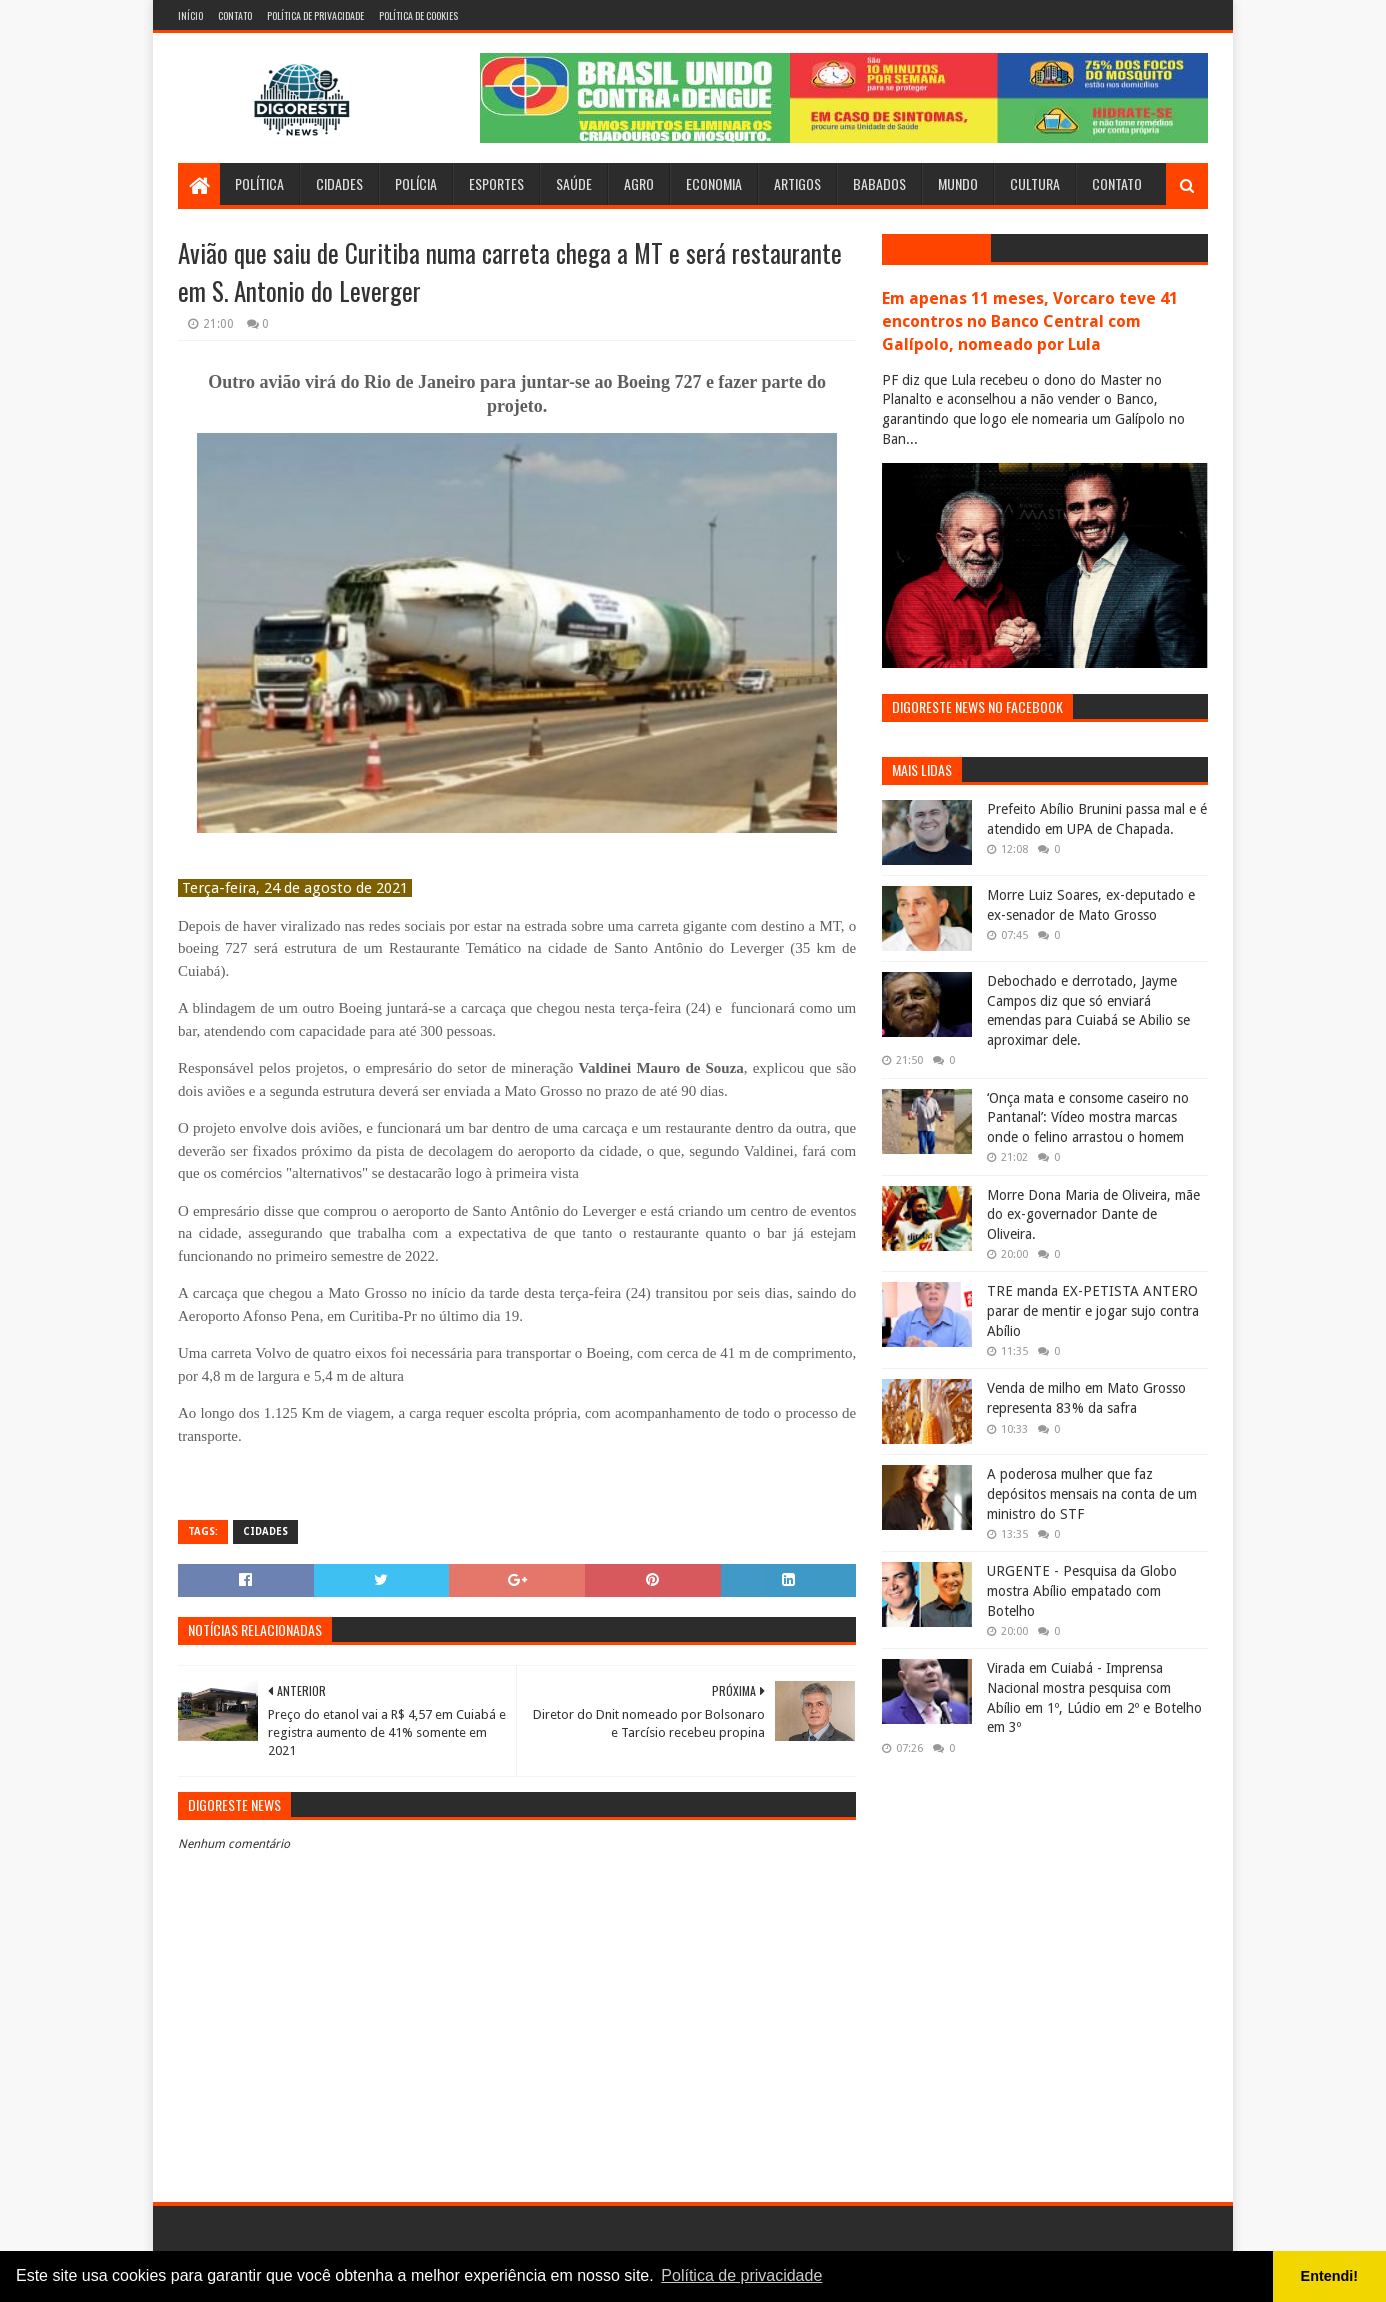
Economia (714, 183)
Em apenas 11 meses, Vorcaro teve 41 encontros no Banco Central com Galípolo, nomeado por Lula (1030, 321)
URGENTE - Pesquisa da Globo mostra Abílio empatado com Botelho (1082, 1590)
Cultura (1035, 183)
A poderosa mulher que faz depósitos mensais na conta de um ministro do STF (1092, 1493)
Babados (879, 183)
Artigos (797, 183)
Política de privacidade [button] (741, 2275)
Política (259, 183)
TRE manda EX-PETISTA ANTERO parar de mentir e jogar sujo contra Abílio (1093, 1310)
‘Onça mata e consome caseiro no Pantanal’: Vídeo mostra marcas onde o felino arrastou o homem (1088, 1117)
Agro (639, 183)
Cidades (339, 183)
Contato (235, 15)
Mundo (958, 183)
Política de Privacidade (315, 15)
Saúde (574, 183)
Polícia (416, 183)
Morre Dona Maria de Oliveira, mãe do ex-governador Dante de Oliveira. (1093, 1214)
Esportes (496, 183)
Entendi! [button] (1330, 2276)
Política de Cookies (418, 15)
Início (190, 15)
